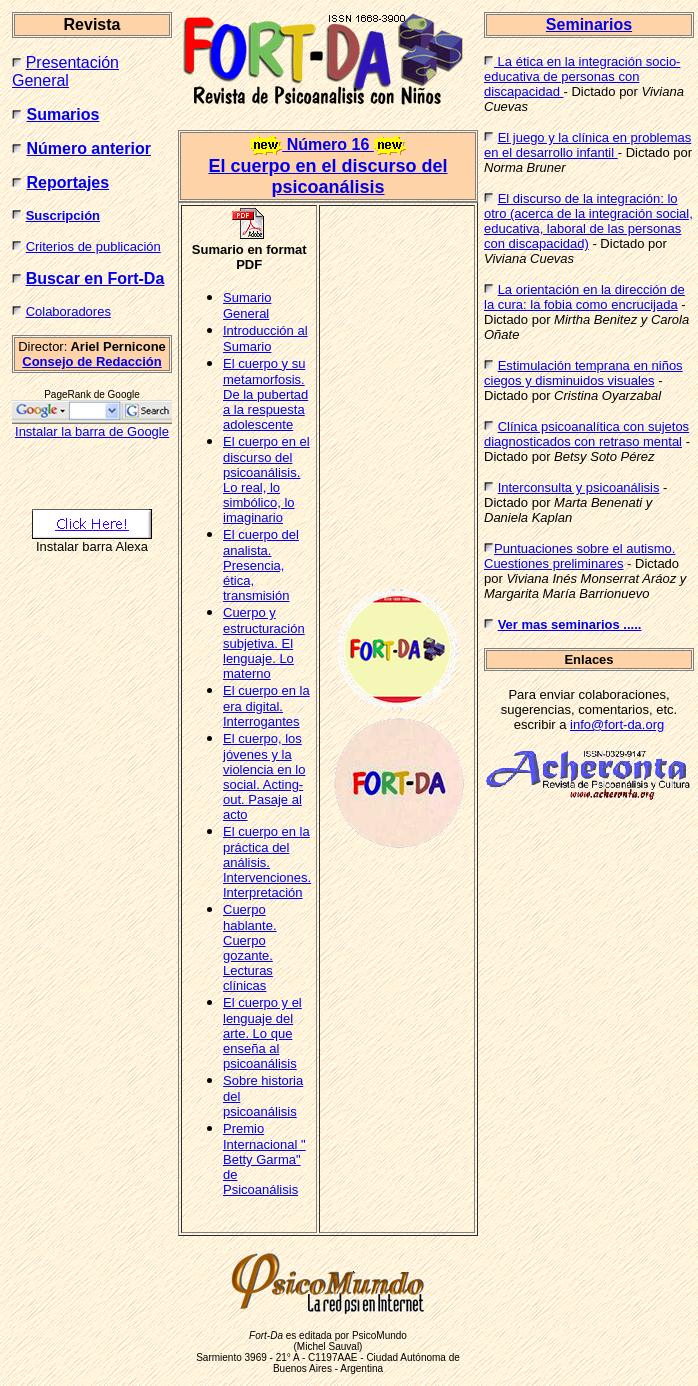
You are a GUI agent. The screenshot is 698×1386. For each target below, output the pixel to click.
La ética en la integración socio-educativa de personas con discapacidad (582, 76)
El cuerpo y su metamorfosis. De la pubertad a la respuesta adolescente (265, 394)
